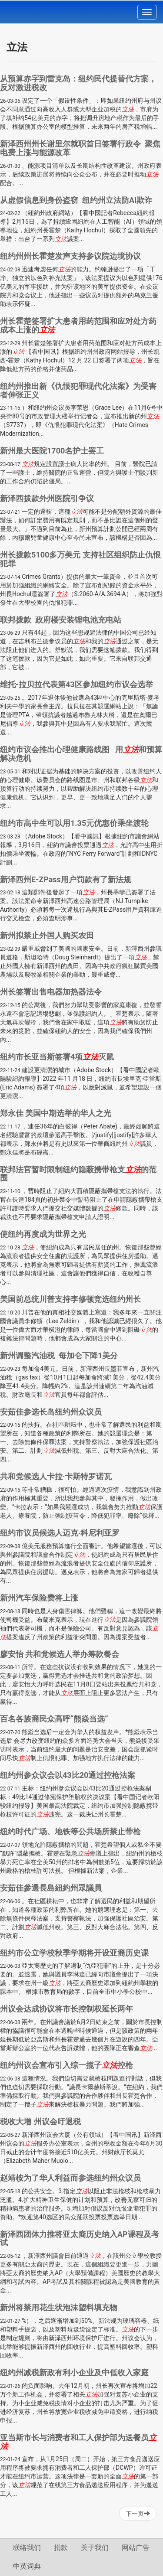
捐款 (61, 2547)
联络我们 (27, 2547)
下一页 (138, 2513)
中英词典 (27, 2566)
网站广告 (136, 2547)
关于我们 (95, 2547)
